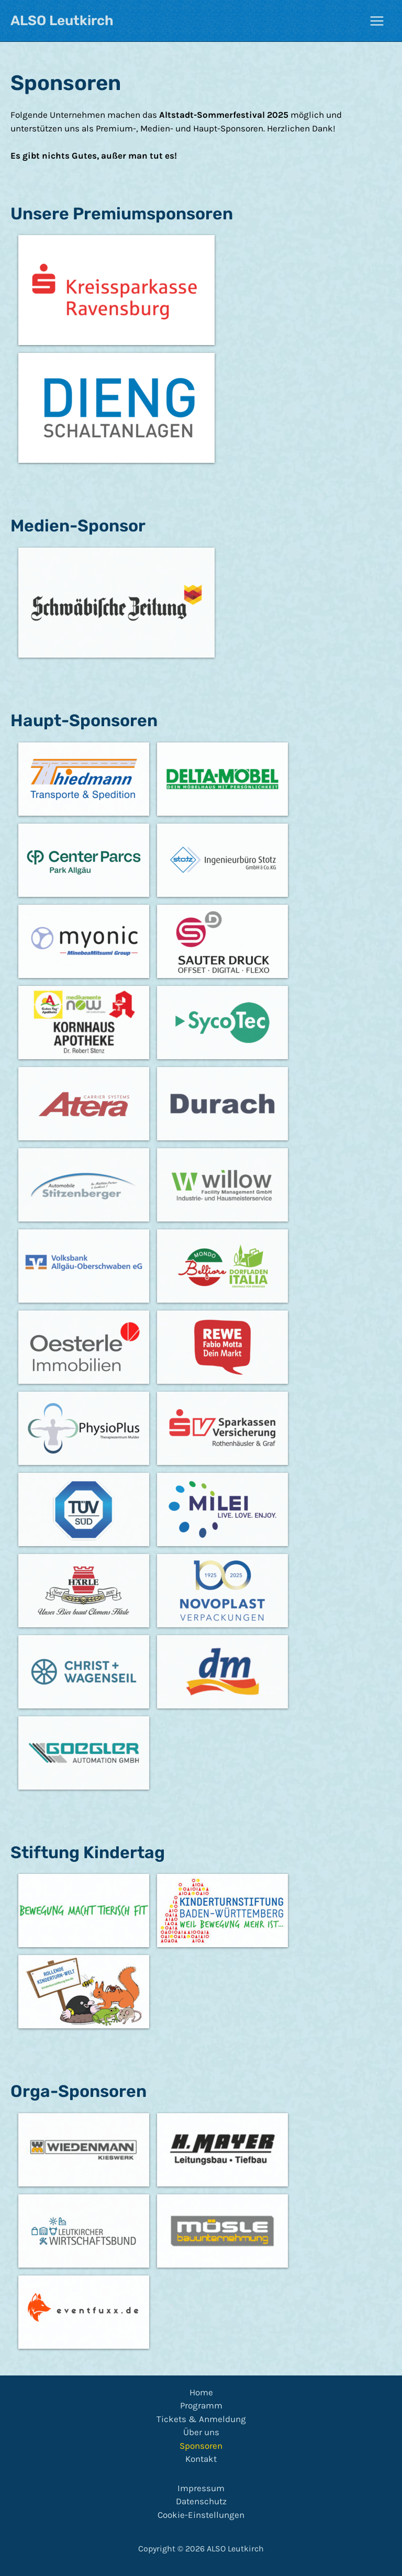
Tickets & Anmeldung (201, 2419)
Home (201, 2392)
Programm (201, 2405)
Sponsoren (201, 2445)
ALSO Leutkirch (62, 21)
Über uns (201, 2432)
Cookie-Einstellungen (201, 2515)
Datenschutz (201, 2501)
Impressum (201, 2488)
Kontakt (201, 2458)
